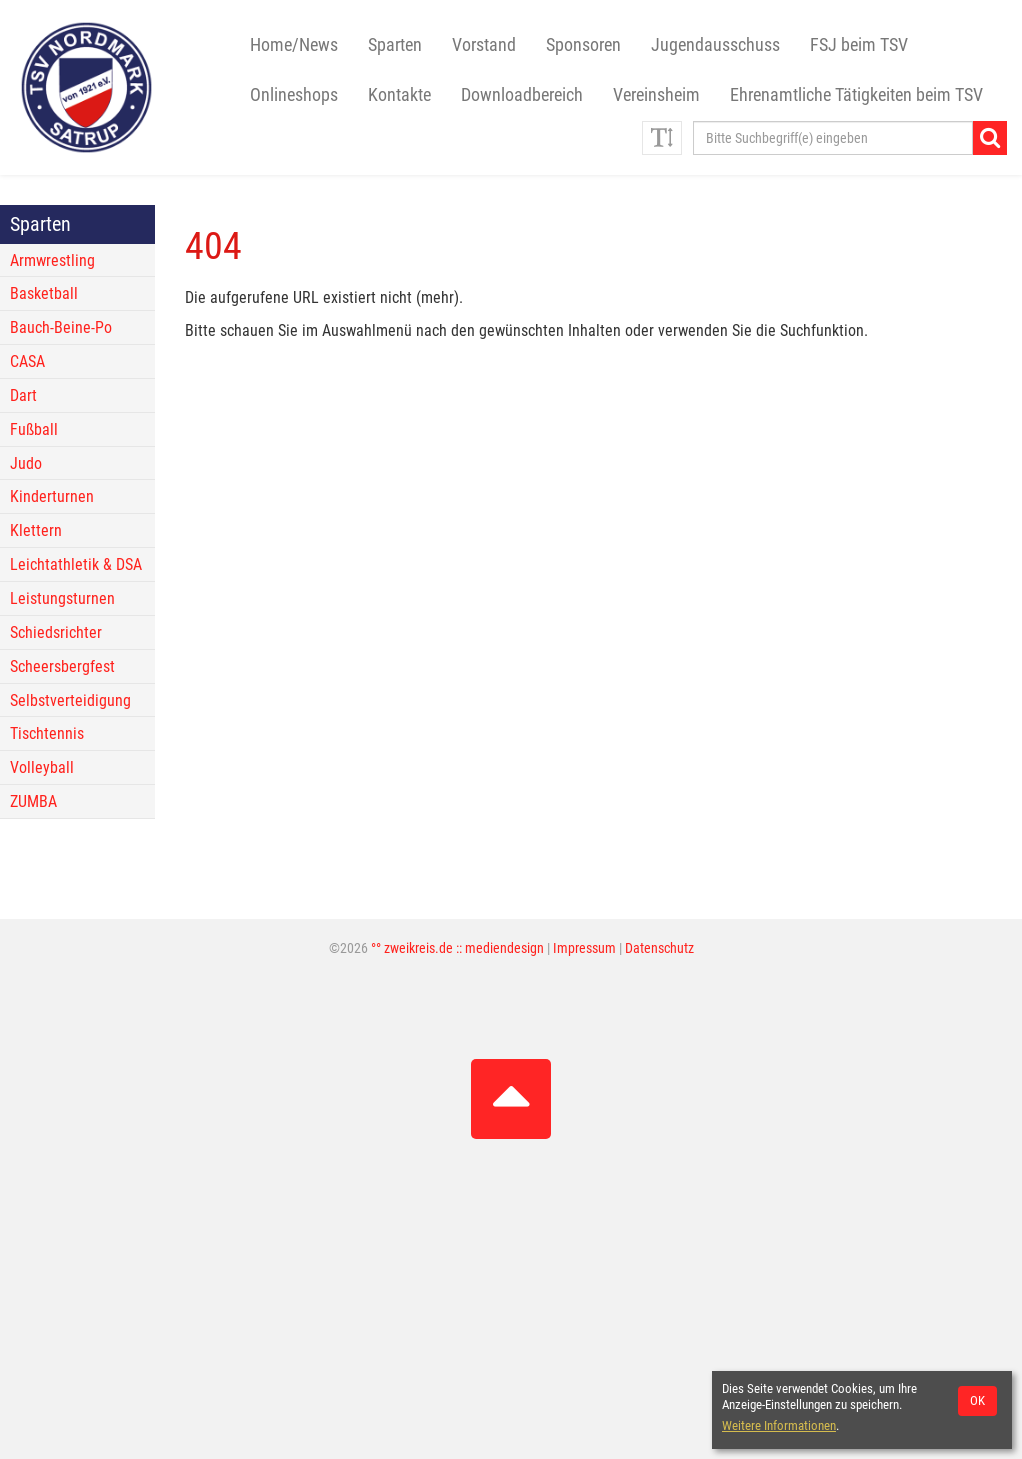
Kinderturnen (52, 496)
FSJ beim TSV (859, 45)
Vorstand (484, 45)
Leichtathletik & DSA (76, 564)
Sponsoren (583, 45)
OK (977, 1400)
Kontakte (399, 95)
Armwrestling (52, 260)
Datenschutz (659, 948)
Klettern (36, 530)
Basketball (44, 293)
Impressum (584, 948)
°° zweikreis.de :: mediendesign (457, 948)
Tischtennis (47, 733)
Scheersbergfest (62, 666)
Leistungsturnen (62, 598)
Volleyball (42, 767)
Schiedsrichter (56, 632)
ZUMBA (33, 801)
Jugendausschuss (715, 45)
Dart (23, 395)
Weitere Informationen (779, 1425)
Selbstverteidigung (70, 700)
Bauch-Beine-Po (61, 327)
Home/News (294, 45)
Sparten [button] (395, 45)
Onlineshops (294, 95)
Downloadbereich (522, 95)
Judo (26, 463)
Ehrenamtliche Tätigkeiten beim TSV (856, 95)
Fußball (34, 429)
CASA (27, 361)
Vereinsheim (656, 95)
